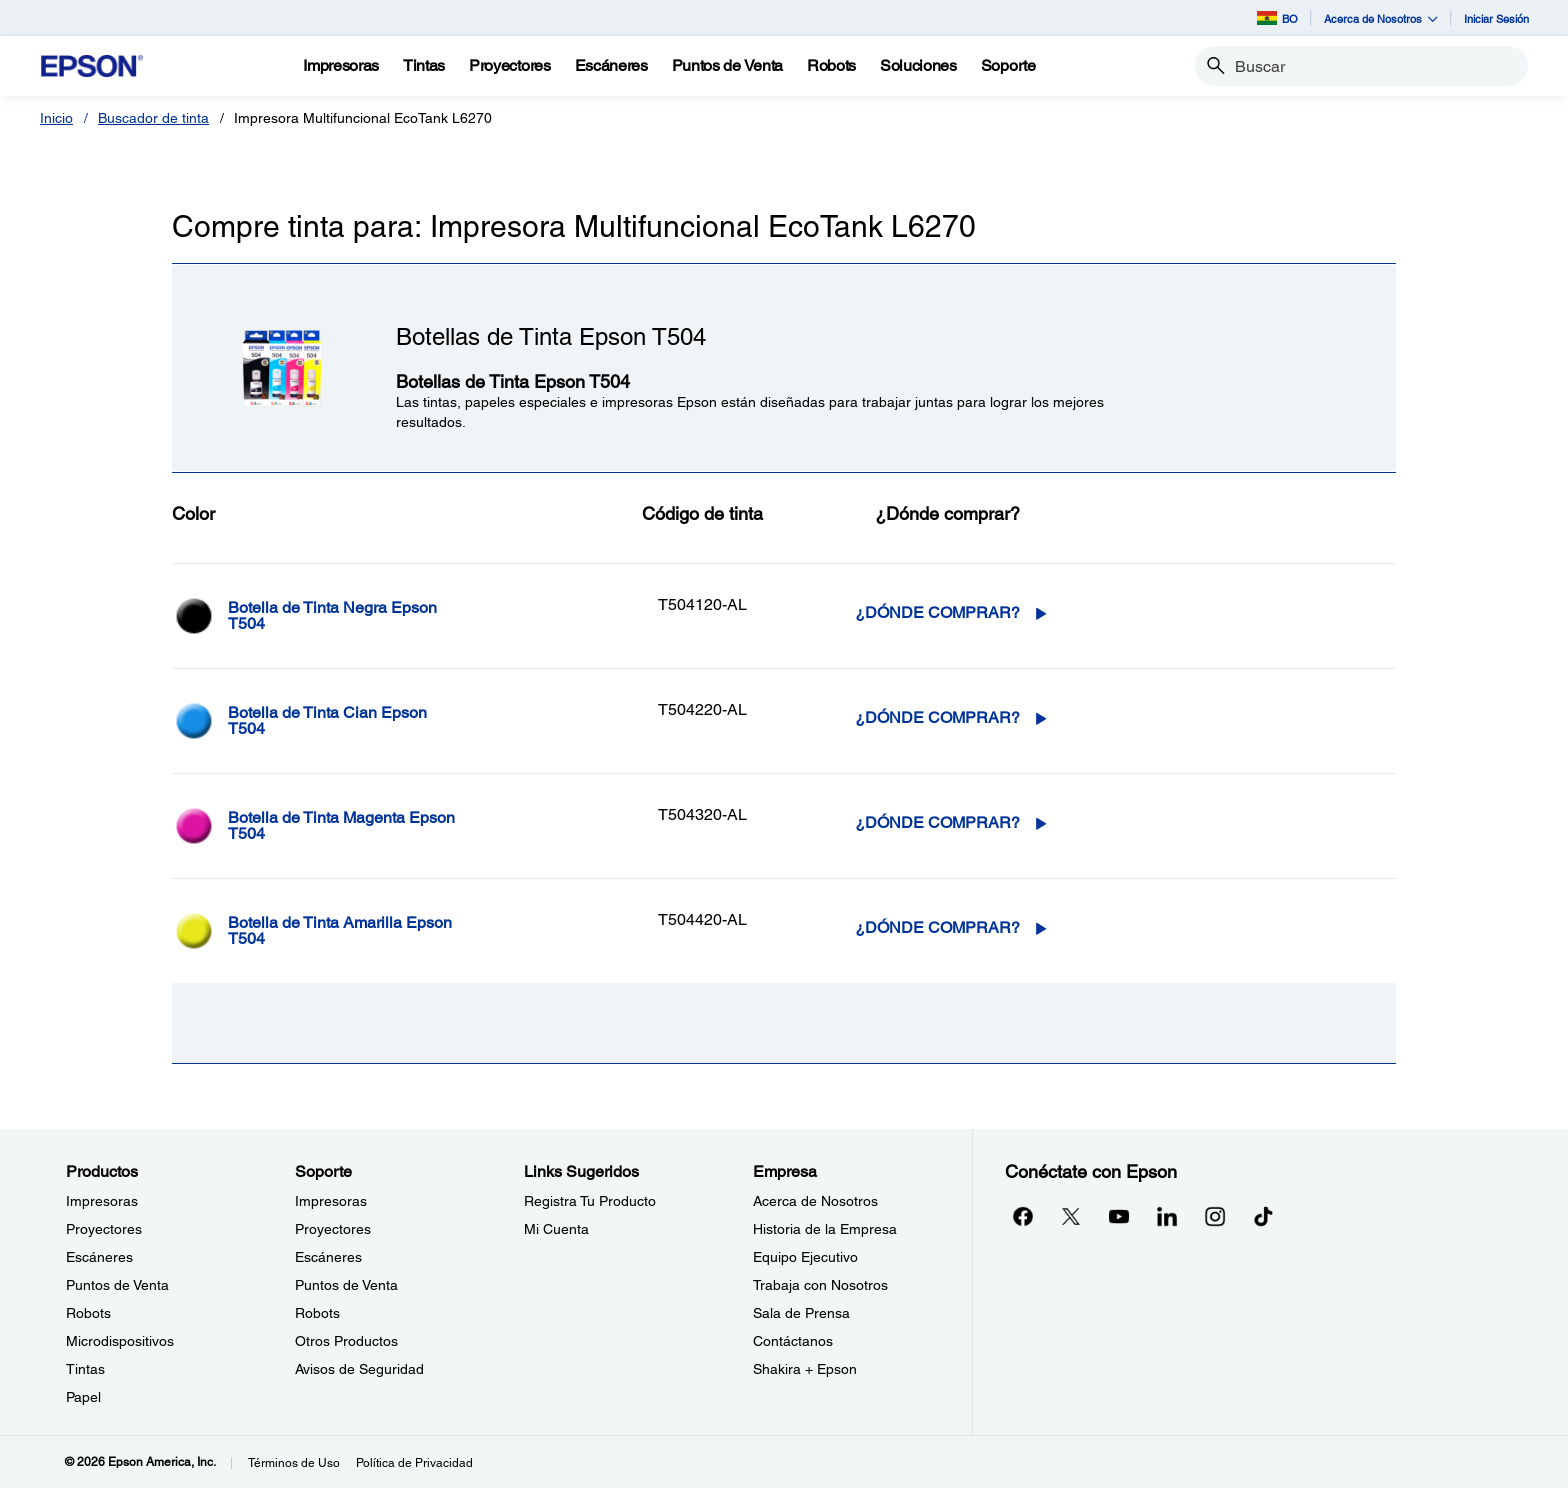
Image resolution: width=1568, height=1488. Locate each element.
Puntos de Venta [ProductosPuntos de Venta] (117, 1285)
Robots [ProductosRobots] (88, 1313)
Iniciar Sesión (1496, 18)
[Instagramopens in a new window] (1215, 1216)
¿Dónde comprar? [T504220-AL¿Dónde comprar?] (937, 717)
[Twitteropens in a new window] (1071, 1216)
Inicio (56, 118)
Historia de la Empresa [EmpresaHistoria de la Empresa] (825, 1229)
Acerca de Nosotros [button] (1381, 18)
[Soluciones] (918, 66)
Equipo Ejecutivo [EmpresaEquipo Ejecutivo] (805, 1257)
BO (1277, 18)
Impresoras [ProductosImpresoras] (102, 1201)
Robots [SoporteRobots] (317, 1313)
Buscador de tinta (153, 118)
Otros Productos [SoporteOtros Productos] (346, 1341)
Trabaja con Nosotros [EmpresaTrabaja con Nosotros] (820, 1285)
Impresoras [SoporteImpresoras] (331, 1201)
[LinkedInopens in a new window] (1167, 1216)
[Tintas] (424, 66)
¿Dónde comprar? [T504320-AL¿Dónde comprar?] (937, 822)
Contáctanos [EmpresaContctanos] (793, 1341)
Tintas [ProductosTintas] (85, 1369)
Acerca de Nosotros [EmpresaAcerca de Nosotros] (815, 1201)
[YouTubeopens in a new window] (1119, 1216)
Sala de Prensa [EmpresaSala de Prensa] (801, 1313)
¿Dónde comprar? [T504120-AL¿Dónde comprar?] (937, 612)
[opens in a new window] (1263, 1216)
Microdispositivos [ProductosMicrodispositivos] (120, 1341)
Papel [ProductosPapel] (83, 1397)
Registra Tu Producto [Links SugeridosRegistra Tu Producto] (590, 1201)
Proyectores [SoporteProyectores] (333, 1229)
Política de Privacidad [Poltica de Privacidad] (414, 1463)
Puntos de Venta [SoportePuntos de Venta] (346, 1285)
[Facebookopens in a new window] (1023, 1216)
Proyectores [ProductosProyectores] (104, 1229)
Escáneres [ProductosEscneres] (99, 1257)
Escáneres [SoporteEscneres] (328, 1257)
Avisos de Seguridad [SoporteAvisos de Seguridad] (359, 1369)
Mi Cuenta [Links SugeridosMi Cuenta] (556, 1229)
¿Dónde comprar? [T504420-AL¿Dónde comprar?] (937, 927)
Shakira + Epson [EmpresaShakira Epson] (805, 1369)
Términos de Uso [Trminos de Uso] (294, 1463)
